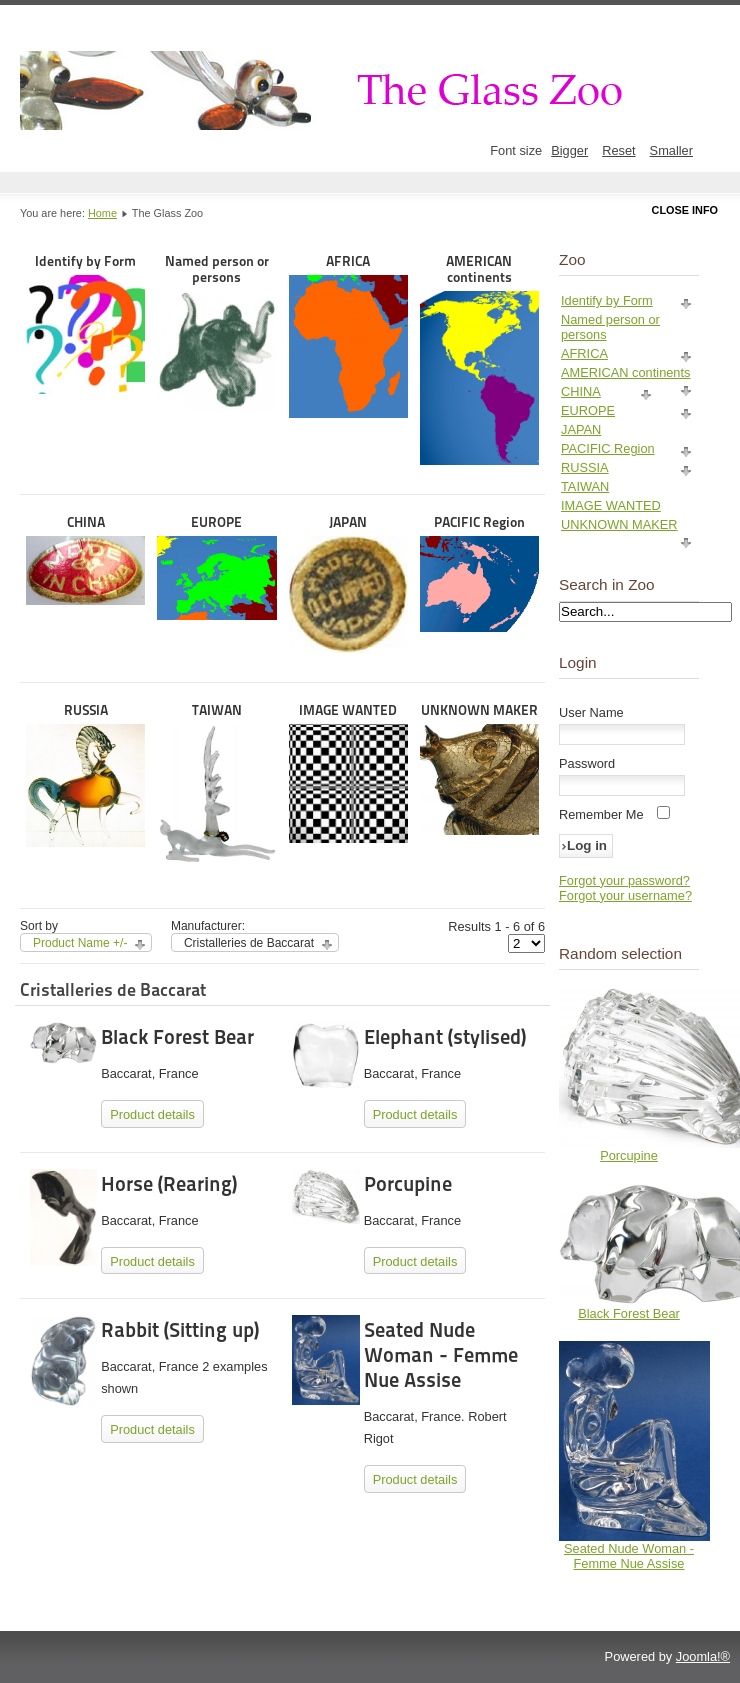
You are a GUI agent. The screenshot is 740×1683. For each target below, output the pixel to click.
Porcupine (408, 1184)
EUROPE (216, 567)
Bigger (569, 150)
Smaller (671, 150)
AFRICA (348, 335)
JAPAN (348, 583)
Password (587, 763)
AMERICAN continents (479, 359)
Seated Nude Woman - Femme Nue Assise (441, 1355)
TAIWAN (216, 783)
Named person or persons (216, 331)
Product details (152, 1114)
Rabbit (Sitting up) (180, 1330)
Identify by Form (85, 323)
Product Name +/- (80, 943)
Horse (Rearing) (169, 1184)
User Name (591, 712)
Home (102, 213)
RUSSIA (85, 775)
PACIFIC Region (479, 573)
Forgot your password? (624, 880)
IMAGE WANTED (348, 772)
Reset (618, 150)
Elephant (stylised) (445, 1037)
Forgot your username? (625, 895)
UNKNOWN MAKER (479, 768)
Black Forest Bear (177, 1037)
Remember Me (601, 814)
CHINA (85, 559)
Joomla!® (703, 1656)
